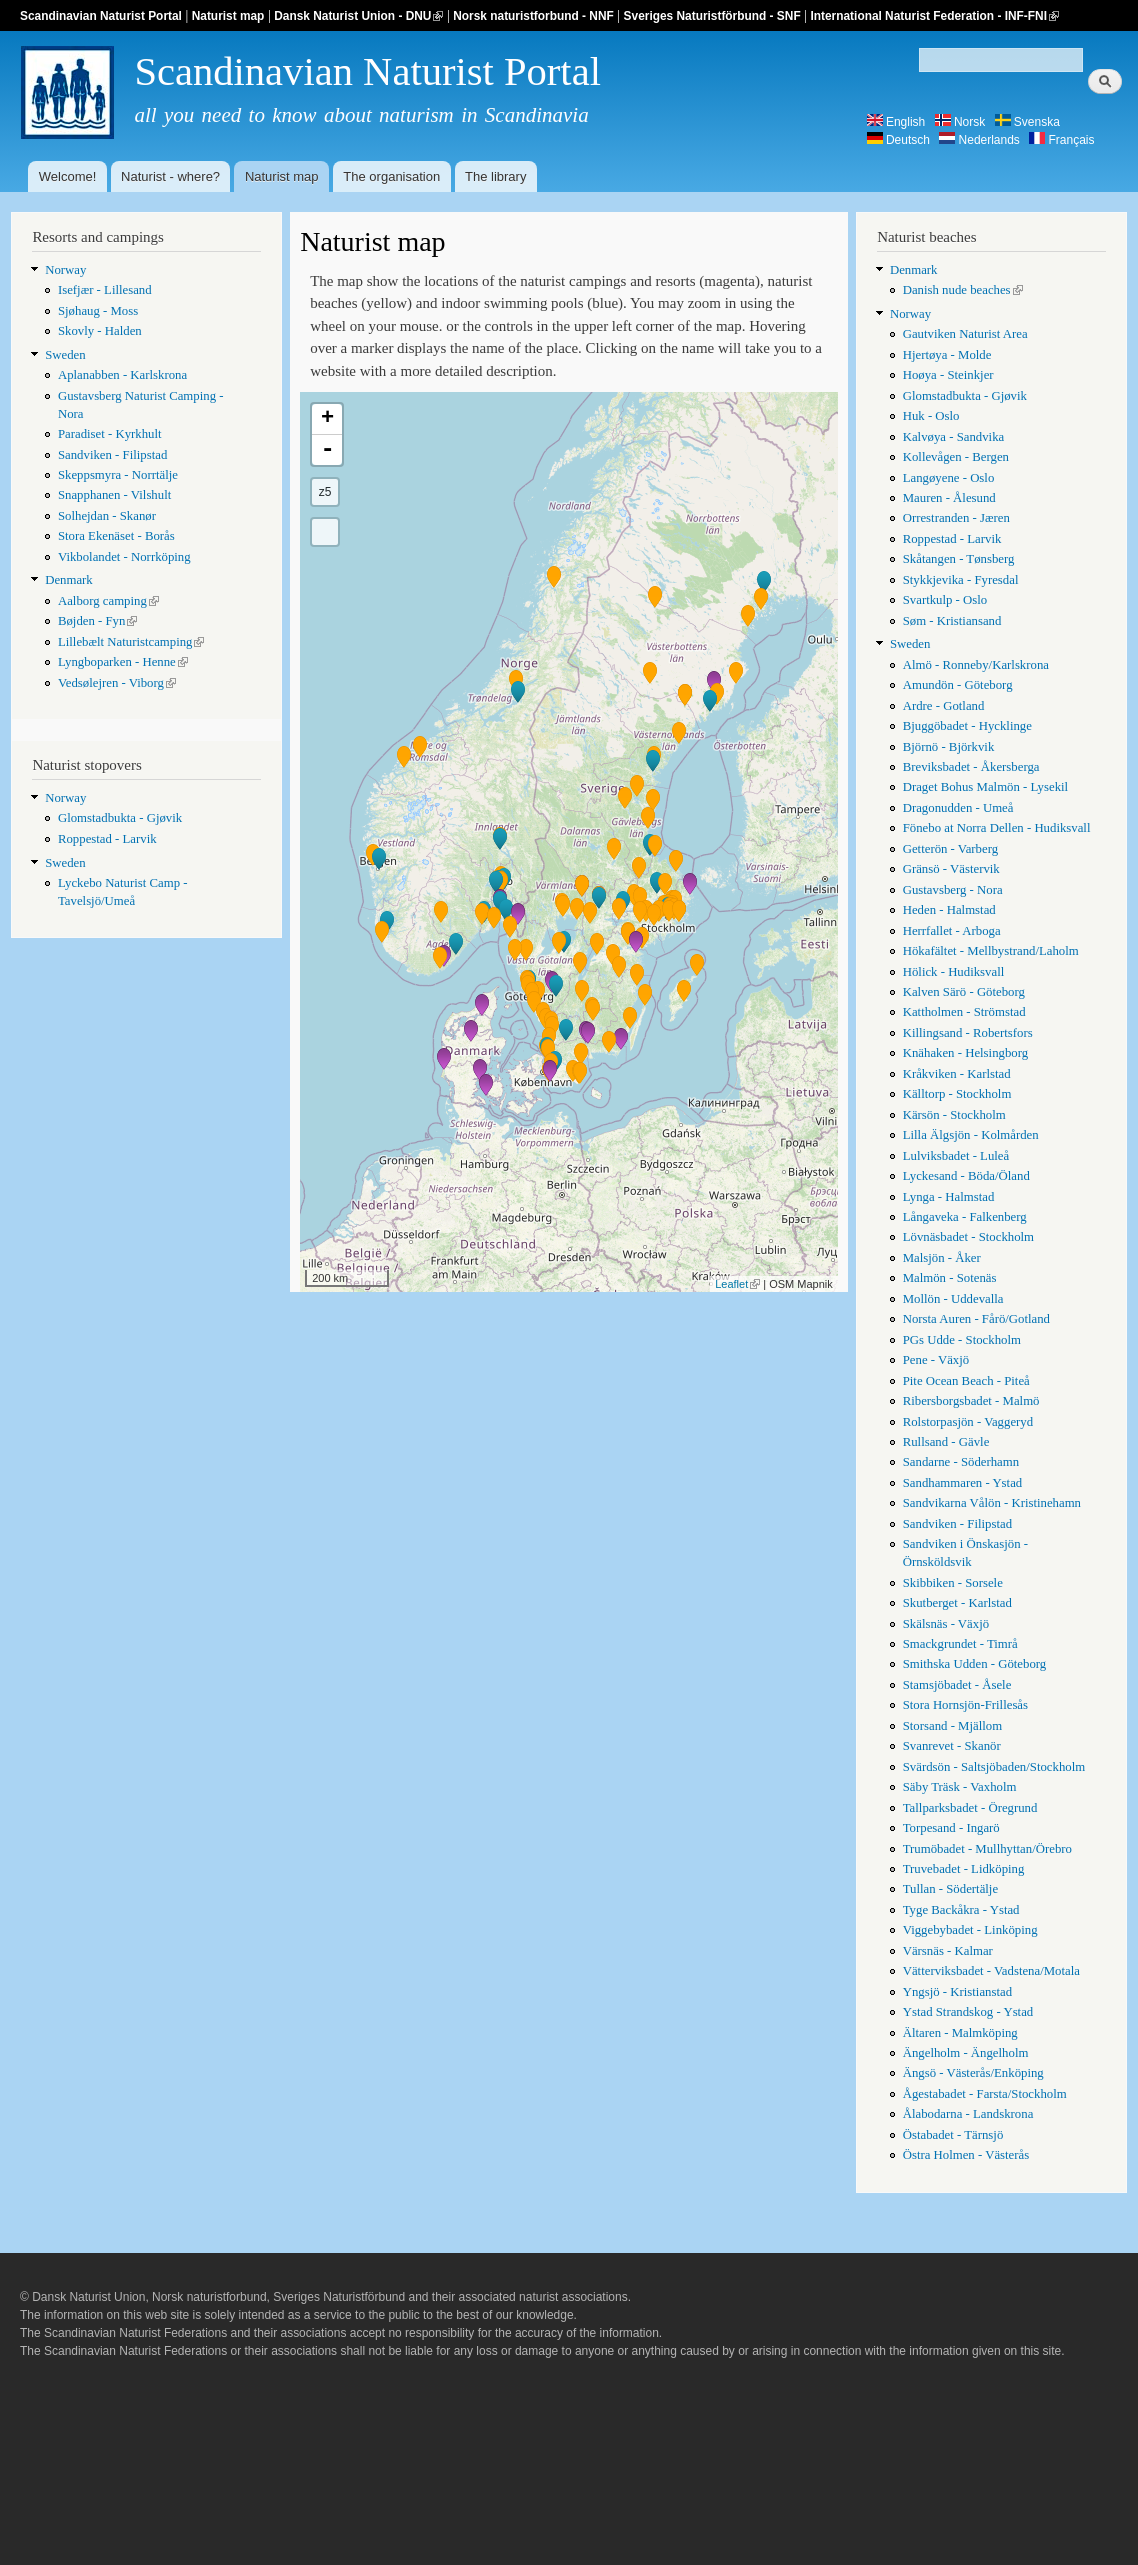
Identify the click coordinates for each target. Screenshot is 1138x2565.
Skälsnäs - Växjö (946, 1624)
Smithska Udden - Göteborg (975, 1664)
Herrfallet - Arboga (952, 931)
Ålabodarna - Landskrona (968, 2114)
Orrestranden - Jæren (956, 518)
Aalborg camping (108, 601)
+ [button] (327, 419)
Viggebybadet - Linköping (970, 1930)
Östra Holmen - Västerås (966, 2155)
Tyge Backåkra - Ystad (961, 1910)
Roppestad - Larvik (107, 839)
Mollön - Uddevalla (953, 1299)
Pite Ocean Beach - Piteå (966, 1381)
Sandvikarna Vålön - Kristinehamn (992, 1503)
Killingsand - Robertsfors (968, 1033)
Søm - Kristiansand (952, 621)
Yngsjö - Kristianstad (957, 1992)
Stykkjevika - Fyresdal (961, 580)
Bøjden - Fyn (97, 621)
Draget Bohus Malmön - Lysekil (985, 787)
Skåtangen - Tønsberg (959, 559)
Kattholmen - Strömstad (964, 1012)
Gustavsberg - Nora (953, 890)
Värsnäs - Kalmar (948, 1951)
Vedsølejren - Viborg (117, 683)
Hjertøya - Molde (947, 355)
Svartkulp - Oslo (945, 600)
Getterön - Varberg (950, 849)
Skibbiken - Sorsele (953, 1583)
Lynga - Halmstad (949, 1197)
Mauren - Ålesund (949, 498)
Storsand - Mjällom (952, 1726)
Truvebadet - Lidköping (964, 1869)
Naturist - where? (170, 176)
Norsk (960, 122)
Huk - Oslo (931, 416)
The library (495, 176)
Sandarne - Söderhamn (961, 1462)
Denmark (69, 580)
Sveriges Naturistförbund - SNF (712, 16)
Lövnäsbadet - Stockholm (968, 1237)
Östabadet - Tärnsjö (953, 2135)
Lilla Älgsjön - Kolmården (971, 1135)
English (896, 122)
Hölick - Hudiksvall (954, 972)
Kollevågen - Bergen (956, 457)
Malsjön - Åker (942, 1258)
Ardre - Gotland (944, 706)
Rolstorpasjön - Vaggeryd (968, 1422)
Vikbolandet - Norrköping (124, 557)
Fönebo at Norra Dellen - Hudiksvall (997, 828)
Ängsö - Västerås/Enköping (973, 2073)
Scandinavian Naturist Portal (101, 16)
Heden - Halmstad (949, 910)
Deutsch (898, 140)
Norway (65, 270)
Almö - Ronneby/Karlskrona (976, 665)
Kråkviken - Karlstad (957, 1074)
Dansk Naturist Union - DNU (358, 16)
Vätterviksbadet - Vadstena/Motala (991, 1971)
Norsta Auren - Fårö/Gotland (976, 1319)
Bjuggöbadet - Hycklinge (967, 726)
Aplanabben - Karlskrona (122, 375)
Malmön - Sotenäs (950, 1278)
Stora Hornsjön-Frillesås (965, 1705)
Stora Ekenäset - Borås (116, 536)
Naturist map (228, 16)
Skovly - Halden (100, 331)
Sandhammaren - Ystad (963, 1483)
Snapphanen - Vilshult (114, 495)
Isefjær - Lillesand (105, 290)
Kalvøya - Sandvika (954, 437)
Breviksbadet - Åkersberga (971, 767)
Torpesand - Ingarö (951, 1828)
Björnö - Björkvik (949, 747)
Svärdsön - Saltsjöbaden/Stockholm (994, 1767)
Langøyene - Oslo (949, 478)
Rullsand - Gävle (946, 1442)
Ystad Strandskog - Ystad (968, 2012)
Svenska (1027, 122)
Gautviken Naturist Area (965, 334)
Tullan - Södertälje (950, 1889)
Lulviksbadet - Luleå (956, 1156)
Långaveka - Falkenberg (965, 1217)
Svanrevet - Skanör (952, 1746)
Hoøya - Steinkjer (948, 375)
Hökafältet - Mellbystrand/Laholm (991, 951)
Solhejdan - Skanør (107, 516)
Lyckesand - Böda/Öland (966, 1176)
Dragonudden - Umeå (958, 808)
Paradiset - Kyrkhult (110, 434)
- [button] (327, 450)
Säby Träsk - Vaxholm (960, 1787)
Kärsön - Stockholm (954, 1115)
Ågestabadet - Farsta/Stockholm (985, 2094)
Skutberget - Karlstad (957, 1603)
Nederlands (979, 140)
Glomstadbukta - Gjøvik (120, 818)
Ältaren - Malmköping (960, 2033)
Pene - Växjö (936, 1360)
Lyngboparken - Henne (123, 662)
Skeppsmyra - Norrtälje (118, 475)
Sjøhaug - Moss (98, 311)
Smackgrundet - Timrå (960, 1644)
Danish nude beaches (963, 290)
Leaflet (737, 1284)
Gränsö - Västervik (951, 869)
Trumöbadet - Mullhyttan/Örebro (987, 1849)
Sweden (65, 355)
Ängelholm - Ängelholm (966, 2053)
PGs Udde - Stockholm (962, 1340)
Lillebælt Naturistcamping (131, 642)
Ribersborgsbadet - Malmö (971, 1401)
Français (1061, 140)
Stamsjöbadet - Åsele (957, 1685)
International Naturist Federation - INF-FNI (934, 16)
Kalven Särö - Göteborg (964, 992)
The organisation (391, 176)
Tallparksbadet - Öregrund (970, 1808)
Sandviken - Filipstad (112, 455)
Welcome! (68, 176)
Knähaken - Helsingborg (965, 1053)
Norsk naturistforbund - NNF (533, 16)
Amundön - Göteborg (958, 685)
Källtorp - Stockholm (957, 1094)
